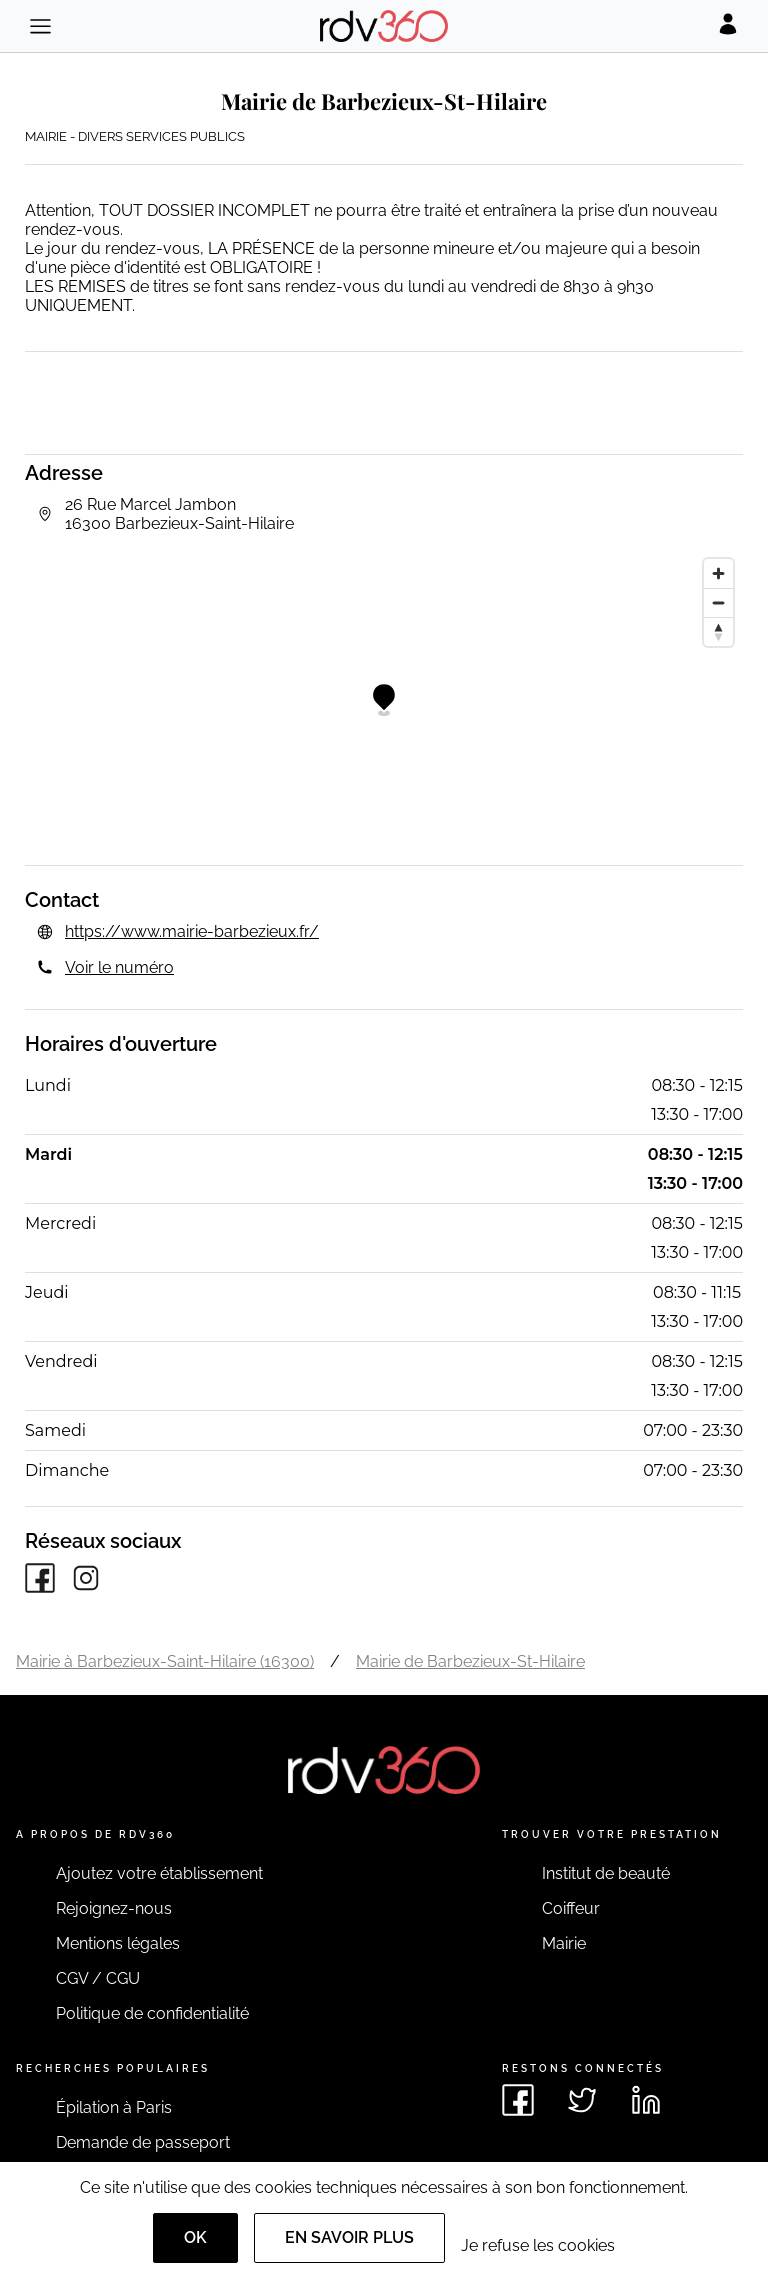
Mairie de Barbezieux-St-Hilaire (470, 1661)
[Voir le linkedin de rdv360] (646, 2100)
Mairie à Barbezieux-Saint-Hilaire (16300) (165, 1661)
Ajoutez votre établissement (159, 1873)
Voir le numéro (119, 967)
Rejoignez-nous (114, 1908)
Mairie (564, 1943)
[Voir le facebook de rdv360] (518, 2100)
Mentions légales (118, 1943)
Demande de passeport (143, 2142)
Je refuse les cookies (538, 2245)
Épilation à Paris (114, 2107)
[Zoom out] (718, 602)
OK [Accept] (195, 2237)
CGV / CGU (98, 1978)
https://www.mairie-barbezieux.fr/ (192, 931)
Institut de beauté (606, 1873)
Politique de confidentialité (152, 2013)
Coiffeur (571, 1908)
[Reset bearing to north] (718, 631)
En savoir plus (349, 2237)
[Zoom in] (718, 573)
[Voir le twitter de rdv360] (582, 2100)
